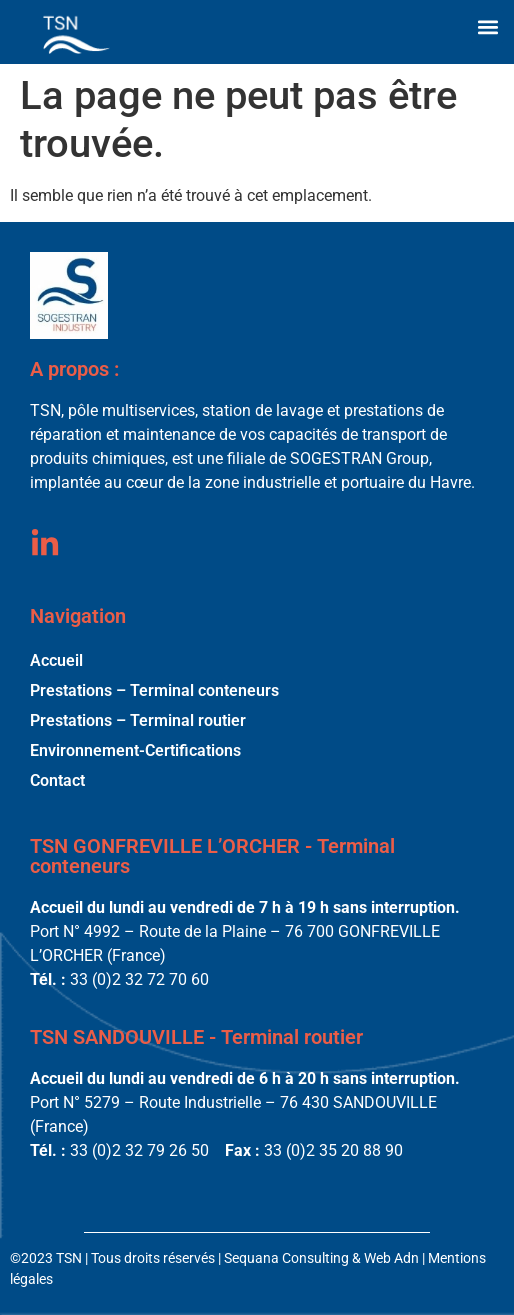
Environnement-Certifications (135, 750)
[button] (487, 26)
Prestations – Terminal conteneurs (154, 690)
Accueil (56, 660)
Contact (57, 780)
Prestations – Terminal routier (138, 720)
